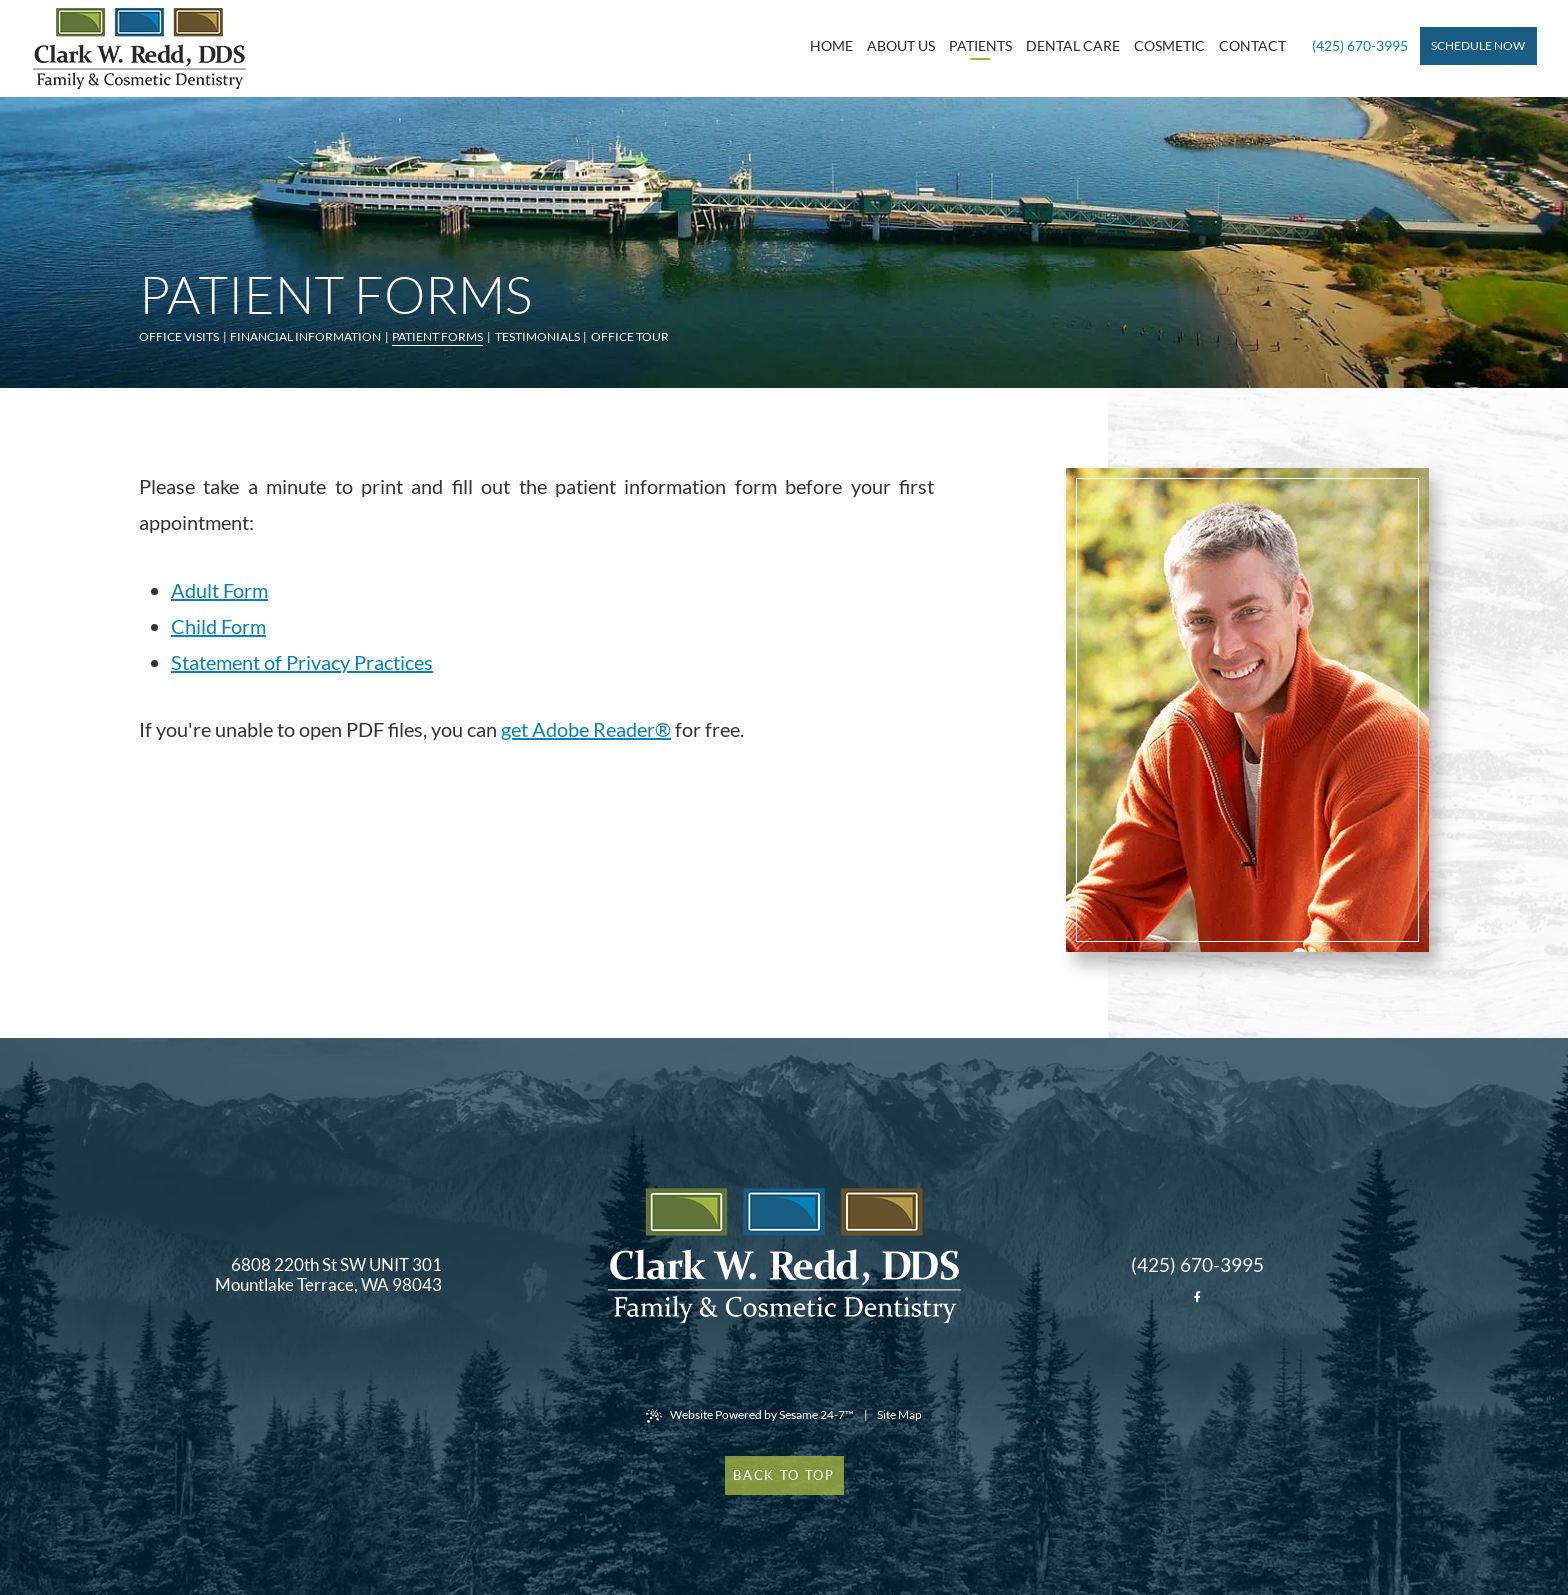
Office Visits (179, 336)
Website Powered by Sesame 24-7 (750, 1415)
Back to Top (784, 1475)
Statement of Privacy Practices (302, 662)
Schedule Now (1478, 45)
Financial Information (305, 336)
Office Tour (630, 336)
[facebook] (1197, 1297)
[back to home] (784, 1255)
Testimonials (537, 336)
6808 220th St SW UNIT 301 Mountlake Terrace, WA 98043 (328, 1275)
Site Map (899, 1414)
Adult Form (219, 590)
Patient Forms (437, 336)
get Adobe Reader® (586, 729)
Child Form (218, 626)
